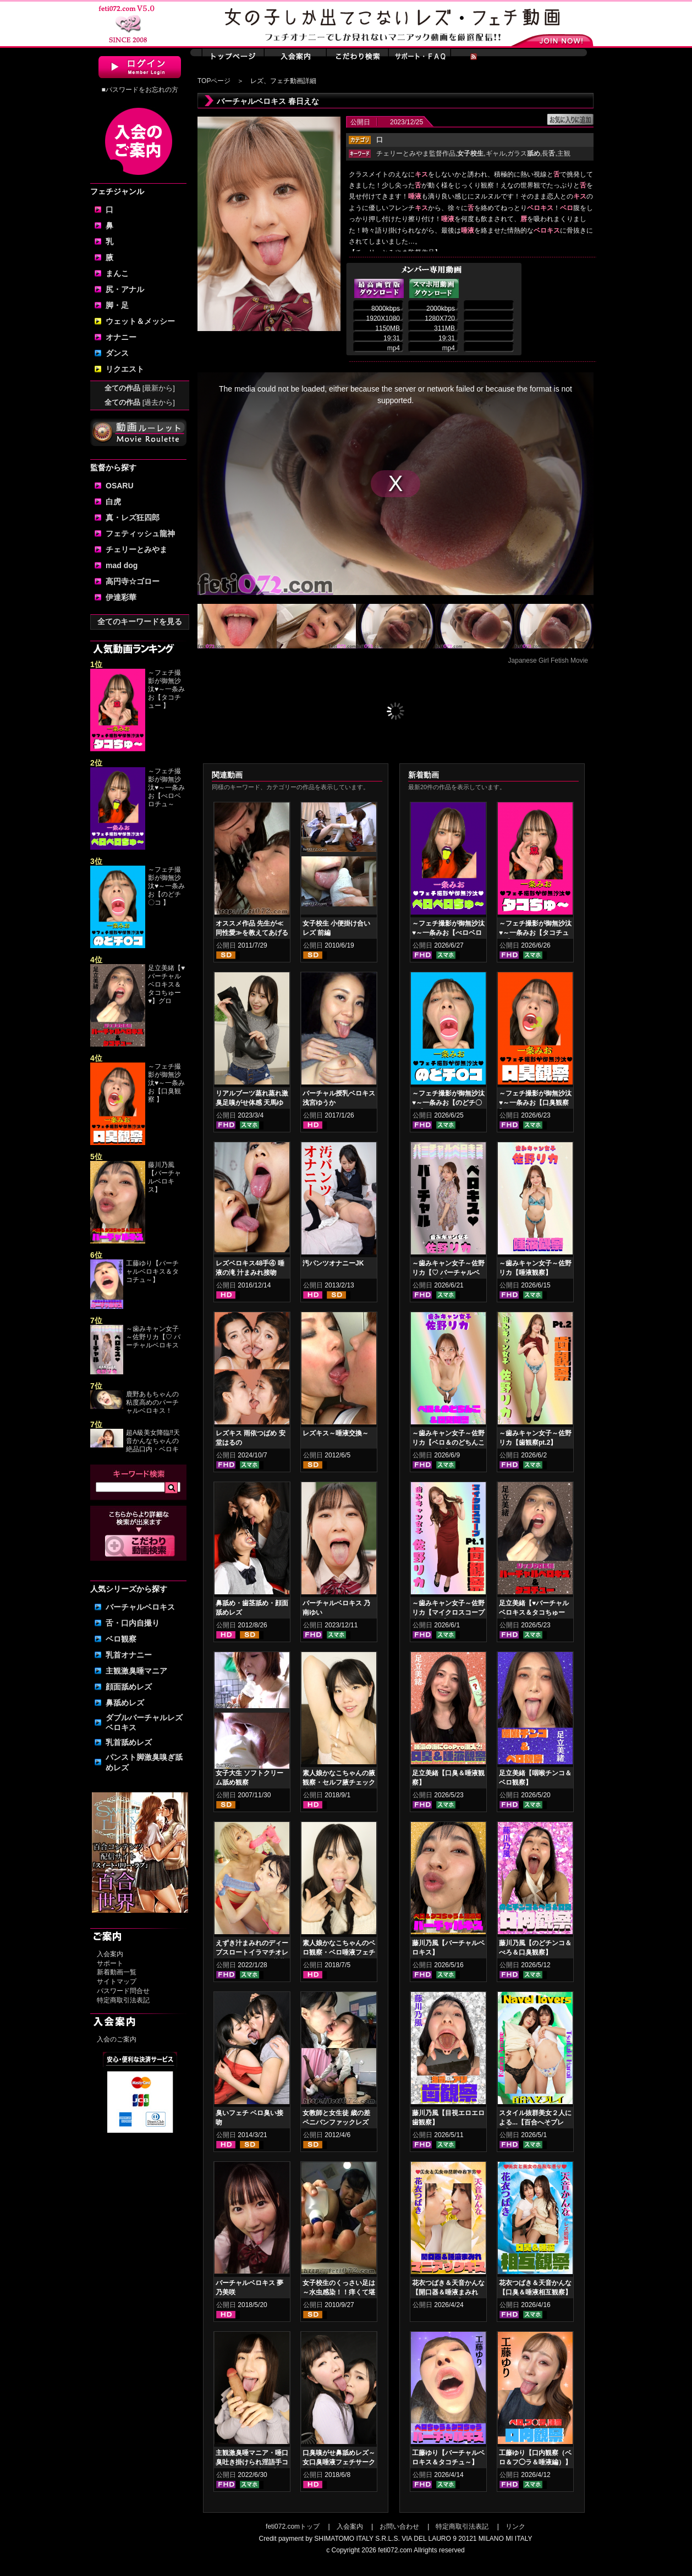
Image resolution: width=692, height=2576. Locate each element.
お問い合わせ (399, 2526)
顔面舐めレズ (129, 1686)
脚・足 (117, 305)
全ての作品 (140, 388)
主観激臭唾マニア (136, 1670)
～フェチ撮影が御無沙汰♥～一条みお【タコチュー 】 (166, 689)
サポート (110, 1963)
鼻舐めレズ (125, 1702)
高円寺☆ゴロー (133, 581)
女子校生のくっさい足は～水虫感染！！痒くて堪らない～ (339, 2292)
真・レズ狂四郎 (133, 517)
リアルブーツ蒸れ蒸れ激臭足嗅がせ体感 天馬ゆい (252, 1102)
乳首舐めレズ (129, 1742)
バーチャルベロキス (140, 1607)
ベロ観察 (121, 1638)
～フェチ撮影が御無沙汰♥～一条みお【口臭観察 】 (166, 1083)
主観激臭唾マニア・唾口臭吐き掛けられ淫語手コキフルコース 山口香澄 (252, 2462)
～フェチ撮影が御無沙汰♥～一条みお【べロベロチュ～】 (448, 933)
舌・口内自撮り (133, 1623)
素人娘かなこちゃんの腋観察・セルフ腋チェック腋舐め (339, 1782)
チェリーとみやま (136, 549)
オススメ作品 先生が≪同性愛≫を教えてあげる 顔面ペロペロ (252, 933)
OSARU (120, 485)
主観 (563, 153)
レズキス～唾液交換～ (336, 1433)
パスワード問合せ (123, 1991)
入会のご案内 (116, 2039)
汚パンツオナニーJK (333, 1263)
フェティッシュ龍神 (140, 533)
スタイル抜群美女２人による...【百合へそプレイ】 (535, 2122)
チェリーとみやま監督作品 (415, 153)
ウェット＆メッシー (140, 321)
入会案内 (110, 1954)
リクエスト (125, 369)
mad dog (122, 565)
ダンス (117, 353)
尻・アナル (125, 289)
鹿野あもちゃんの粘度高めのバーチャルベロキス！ (152, 1402)
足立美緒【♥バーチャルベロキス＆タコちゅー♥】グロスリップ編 (534, 1612)
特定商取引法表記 (123, 2000)
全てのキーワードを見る (139, 621)
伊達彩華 (121, 597)
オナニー (121, 337)
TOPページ (213, 81)
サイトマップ (116, 1981)
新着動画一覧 (116, 1972)
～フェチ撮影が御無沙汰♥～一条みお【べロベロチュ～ (166, 787)
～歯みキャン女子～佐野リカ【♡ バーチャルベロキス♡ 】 (448, 1272)
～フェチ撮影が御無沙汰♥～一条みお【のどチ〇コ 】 (166, 886)
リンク (515, 2526)
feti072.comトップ (293, 2526)
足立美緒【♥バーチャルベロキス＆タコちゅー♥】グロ (166, 984)
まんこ (117, 273)
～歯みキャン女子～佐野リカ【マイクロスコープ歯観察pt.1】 (448, 1612)
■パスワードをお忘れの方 (139, 89)
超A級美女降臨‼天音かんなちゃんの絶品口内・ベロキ (153, 1441)
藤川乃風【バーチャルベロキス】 (164, 1177)
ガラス (523, 153)
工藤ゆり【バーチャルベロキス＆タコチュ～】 (152, 1271)
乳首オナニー (129, 1654)
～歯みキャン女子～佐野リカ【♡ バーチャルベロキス (153, 1337)
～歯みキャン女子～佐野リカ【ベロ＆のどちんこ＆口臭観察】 (448, 1442)
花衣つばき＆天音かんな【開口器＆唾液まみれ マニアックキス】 (448, 2292)
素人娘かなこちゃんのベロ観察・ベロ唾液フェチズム (339, 1952)
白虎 (113, 501)
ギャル (496, 153)
